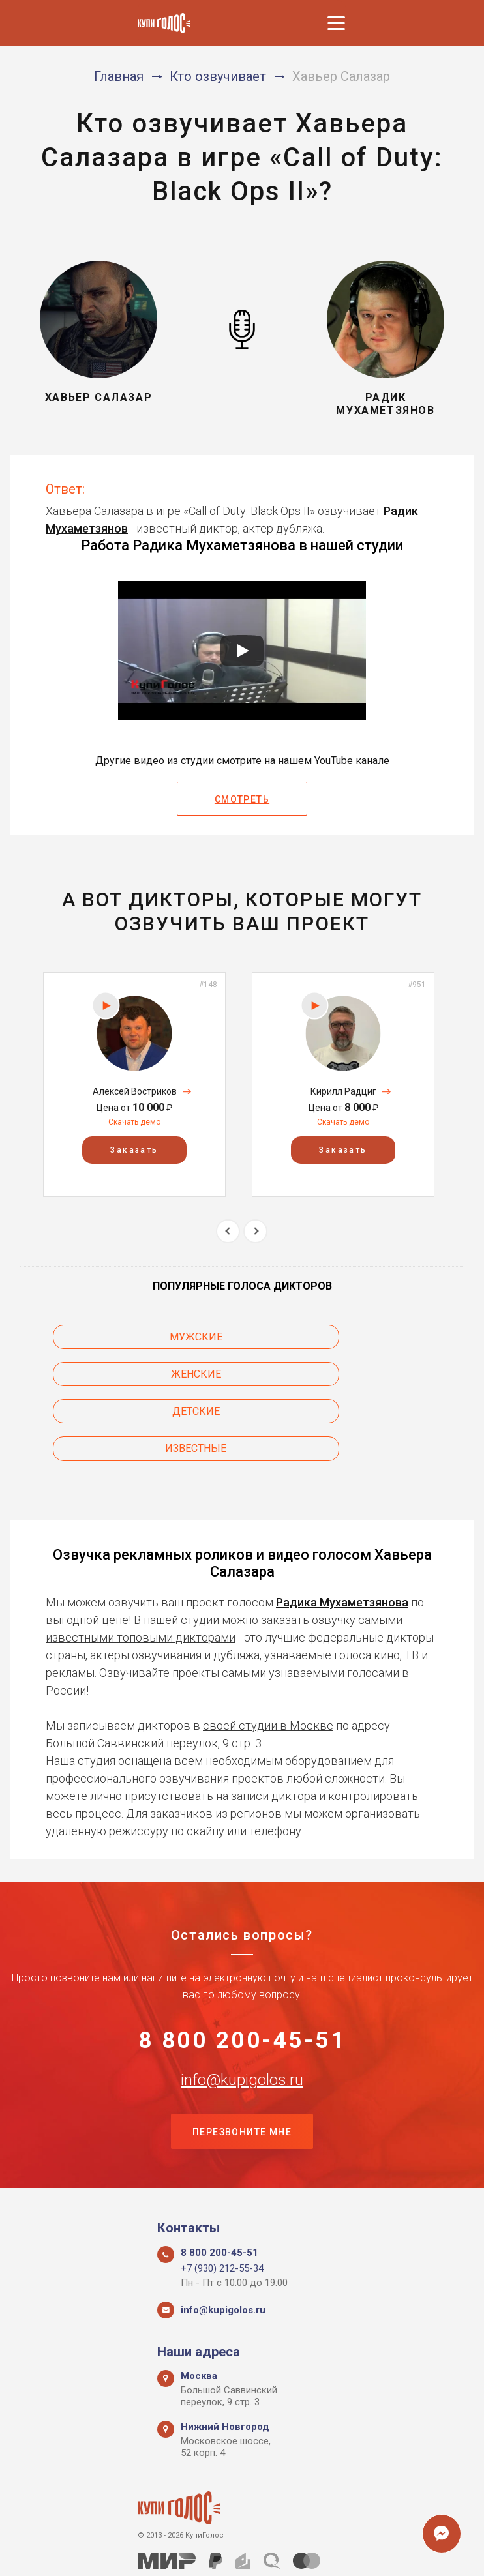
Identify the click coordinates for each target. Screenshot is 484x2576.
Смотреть (242, 806)
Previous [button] (228, 1238)
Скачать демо (134, 1129)
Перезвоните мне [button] (242, 2071)
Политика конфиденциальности (236, 2551)
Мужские (124, 1344)
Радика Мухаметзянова (342, 1535)
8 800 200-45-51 (242, 1976)
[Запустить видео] (242, 658)
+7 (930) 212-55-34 (222, 2209)
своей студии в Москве (268, 1658)
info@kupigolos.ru (242, 2017)
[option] (134, 1092)
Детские (125, 1381)
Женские (360, 1344)
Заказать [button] (134, 1157)
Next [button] (255, 1238)
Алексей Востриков (135, 1099)
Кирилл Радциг (343, 1099)
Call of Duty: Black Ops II (249, 519)
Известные (359, 1381)
